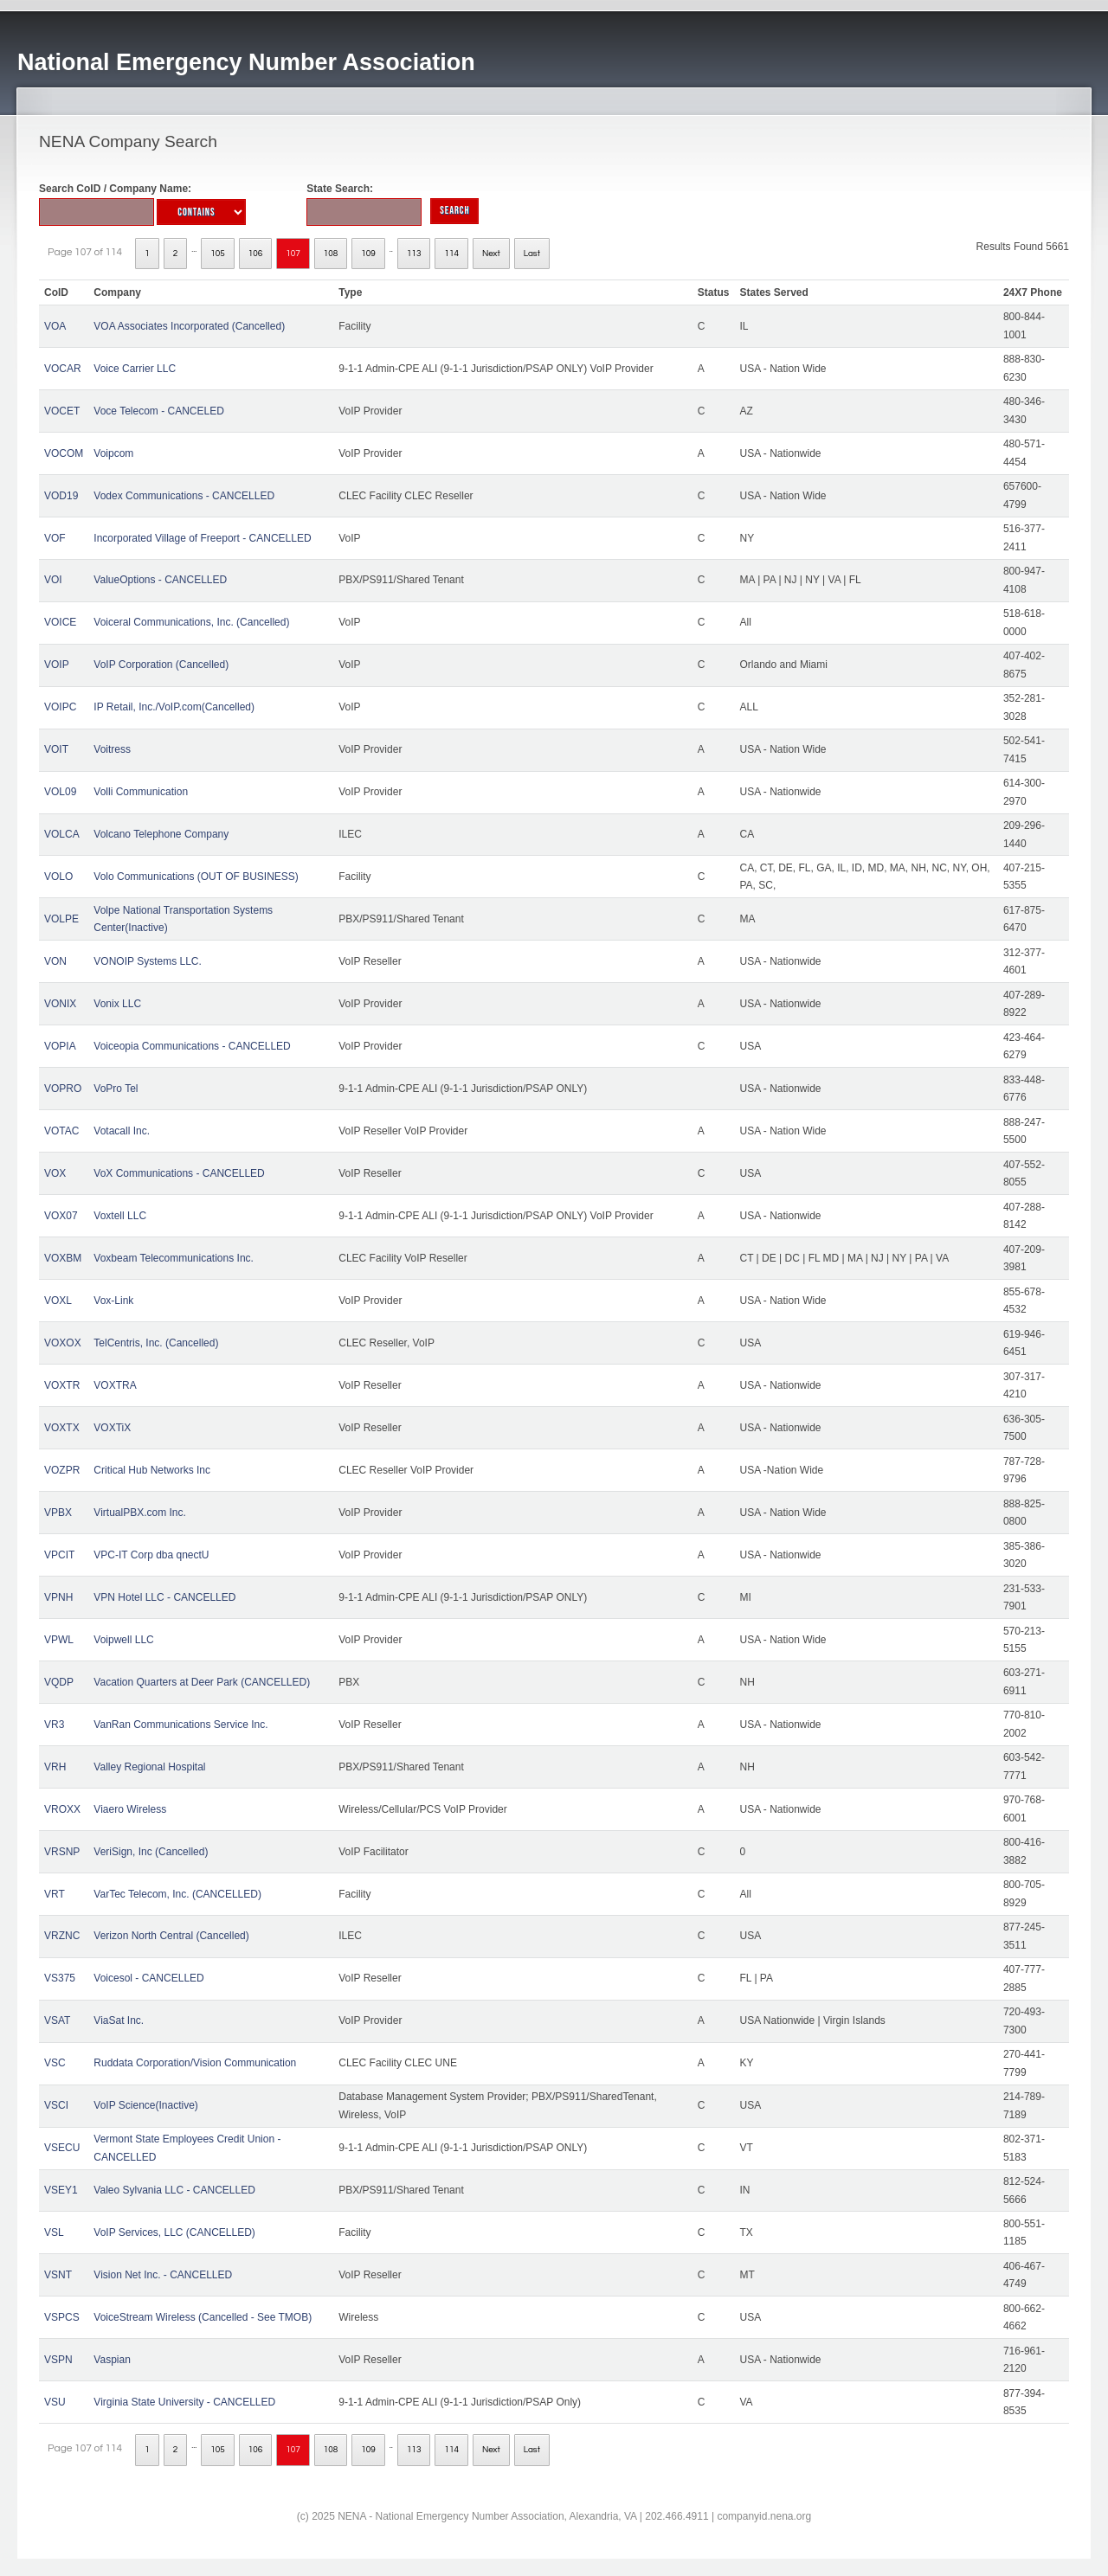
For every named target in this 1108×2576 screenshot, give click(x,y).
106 (255, 253)
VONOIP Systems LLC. (147, 961)
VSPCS (62, 2317)
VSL (54, 2232)
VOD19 (61, 496)
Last (532, 253)
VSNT (58, 2275)
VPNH (58, 1597)
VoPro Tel (115, 1088)
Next (491, 253)
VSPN (58, 2360)
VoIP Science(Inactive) (145, 2105)
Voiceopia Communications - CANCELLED (191, 1046)
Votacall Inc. (121, 1131)
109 (368, 253)
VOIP (56, 664)
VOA (55, 326)
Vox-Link (113, 1300)
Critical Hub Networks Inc (151, 1470)
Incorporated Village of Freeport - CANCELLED (202, 538)
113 (414, 253)
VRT (54, 1894)
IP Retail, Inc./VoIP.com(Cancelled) (173, 707)
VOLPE (61, 919)
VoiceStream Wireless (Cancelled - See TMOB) (202, 2317)
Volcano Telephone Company (161, 834)
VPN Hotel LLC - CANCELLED (164, 1597)
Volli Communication (140, 792)
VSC (55, 2063)
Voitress (112, 749)
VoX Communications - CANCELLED (178, 1173)
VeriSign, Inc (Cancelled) (150, 1852)
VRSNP (62, 1852)
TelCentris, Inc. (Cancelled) (155, 1343)
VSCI (56, 2105)
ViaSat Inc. (118, 2020)
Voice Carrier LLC (134, 369)
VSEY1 (61, 2190)
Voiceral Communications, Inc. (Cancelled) (191, 622)
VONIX (60, 1004)
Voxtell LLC (119, 1216)
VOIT (56, 749)
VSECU (62, 2148)
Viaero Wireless (129, 1809)
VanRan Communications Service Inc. (180, 1724)
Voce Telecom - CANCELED (158, 411)
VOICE (60, 622)
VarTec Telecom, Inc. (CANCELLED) (177, 1894)
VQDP (59, 1682)
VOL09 (60, 792)
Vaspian (111, 2360)
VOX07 (61, 1216)
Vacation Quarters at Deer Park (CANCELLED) (201, 1682)
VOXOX (62, 1343)
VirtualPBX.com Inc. (139, 1512)
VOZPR (62, 1470)
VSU (55, 2402)
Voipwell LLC (123, 1640)
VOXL (58, 1300)
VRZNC (62, 1936)
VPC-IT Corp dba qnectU (151, 1555)
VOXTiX (112, 1428)
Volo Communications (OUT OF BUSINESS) (196, 876)
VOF (55, 538)
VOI (53, 580)
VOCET (62, 411)
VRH (55, 1767)
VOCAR (62, 369)
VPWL (59, 1640)
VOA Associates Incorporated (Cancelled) (189, 326)
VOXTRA (114, 1385)
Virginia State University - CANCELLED (184, 2402)
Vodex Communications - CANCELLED (183, 496)
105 (217, 253)
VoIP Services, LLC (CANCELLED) (174, 2232)
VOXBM (62, 1258)
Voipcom (113, 453)
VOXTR (62, 1385)
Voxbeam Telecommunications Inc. (173, 1258)
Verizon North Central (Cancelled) (170, 1936)
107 (293, 253)
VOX (55, 1173)
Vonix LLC (117, 1004)
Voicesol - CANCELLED (148, 1978)
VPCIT (59, 1555)
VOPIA (60, 1046)
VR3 (54, 1724)
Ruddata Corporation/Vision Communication (194, 2063)
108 (331, 253)
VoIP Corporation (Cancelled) (161, 664)
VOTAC (61, 1131)
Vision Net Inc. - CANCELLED (162, 2275)
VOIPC (60, 707)
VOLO (58, 876)
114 (451, 253)
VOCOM (63, 453)
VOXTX (62, 1428)
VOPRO (62, 1088)
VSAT (57, 2020)
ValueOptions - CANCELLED (160, 580)
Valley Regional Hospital (149, 1767)
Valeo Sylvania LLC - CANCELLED (174, 2190)
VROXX (62, 1809)
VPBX (58, 1512)
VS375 (59, 1978)
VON (55, 961)
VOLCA (62, 834)
